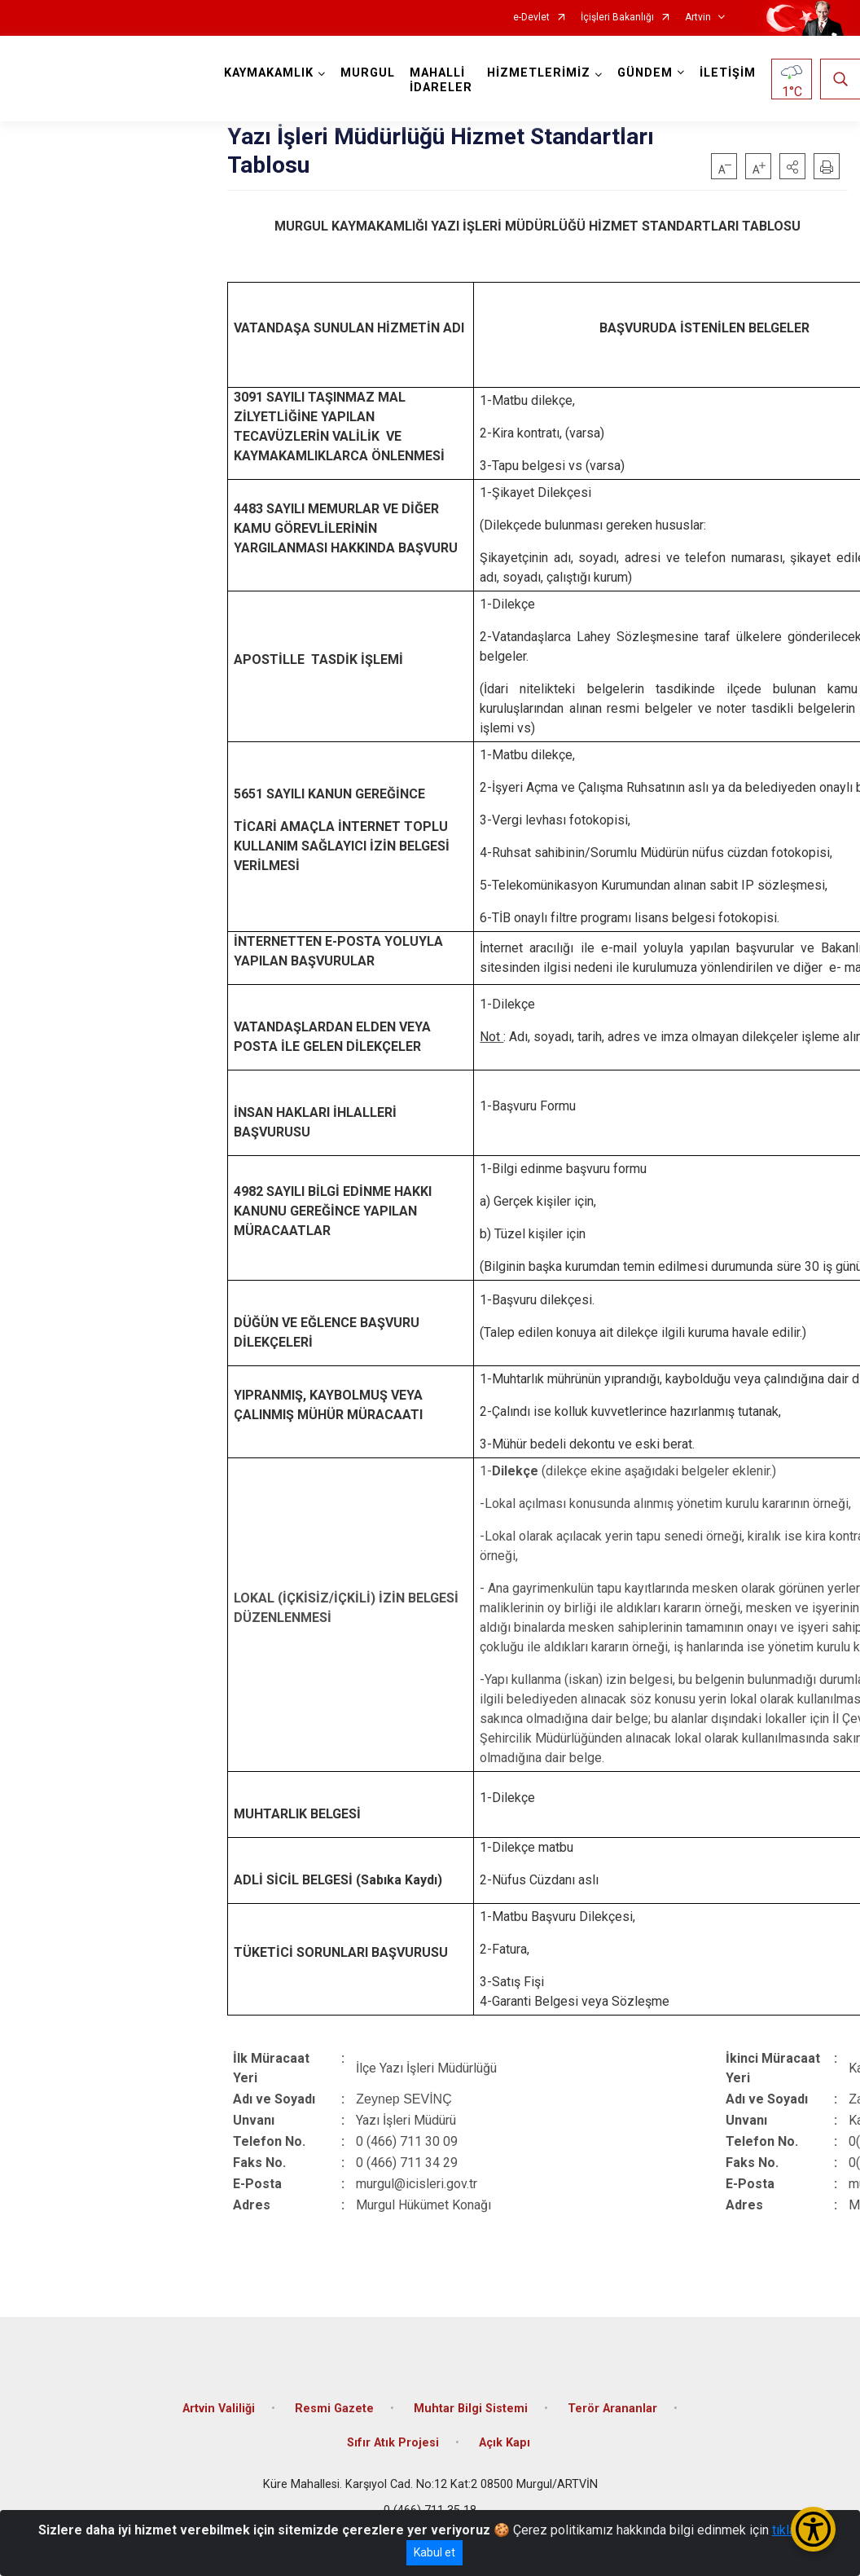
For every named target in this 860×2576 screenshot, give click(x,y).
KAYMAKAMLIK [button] (269, 73)
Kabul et (434, 2552)
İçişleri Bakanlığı (617, 17)
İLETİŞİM (728, 73)
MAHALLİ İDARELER (441, 80)
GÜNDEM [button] (645, 73)
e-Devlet (531, 17)
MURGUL (367, 73)
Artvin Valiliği (218, 2409)
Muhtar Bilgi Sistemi (471, 2409)
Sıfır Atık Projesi (393, 2443)
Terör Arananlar (612, 2409)
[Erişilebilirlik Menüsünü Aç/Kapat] (813, 2529)
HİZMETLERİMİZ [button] (538, 73)
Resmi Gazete (334, 2409)
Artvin (698, 17)
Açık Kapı (504, 2443)
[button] (792, 166)
